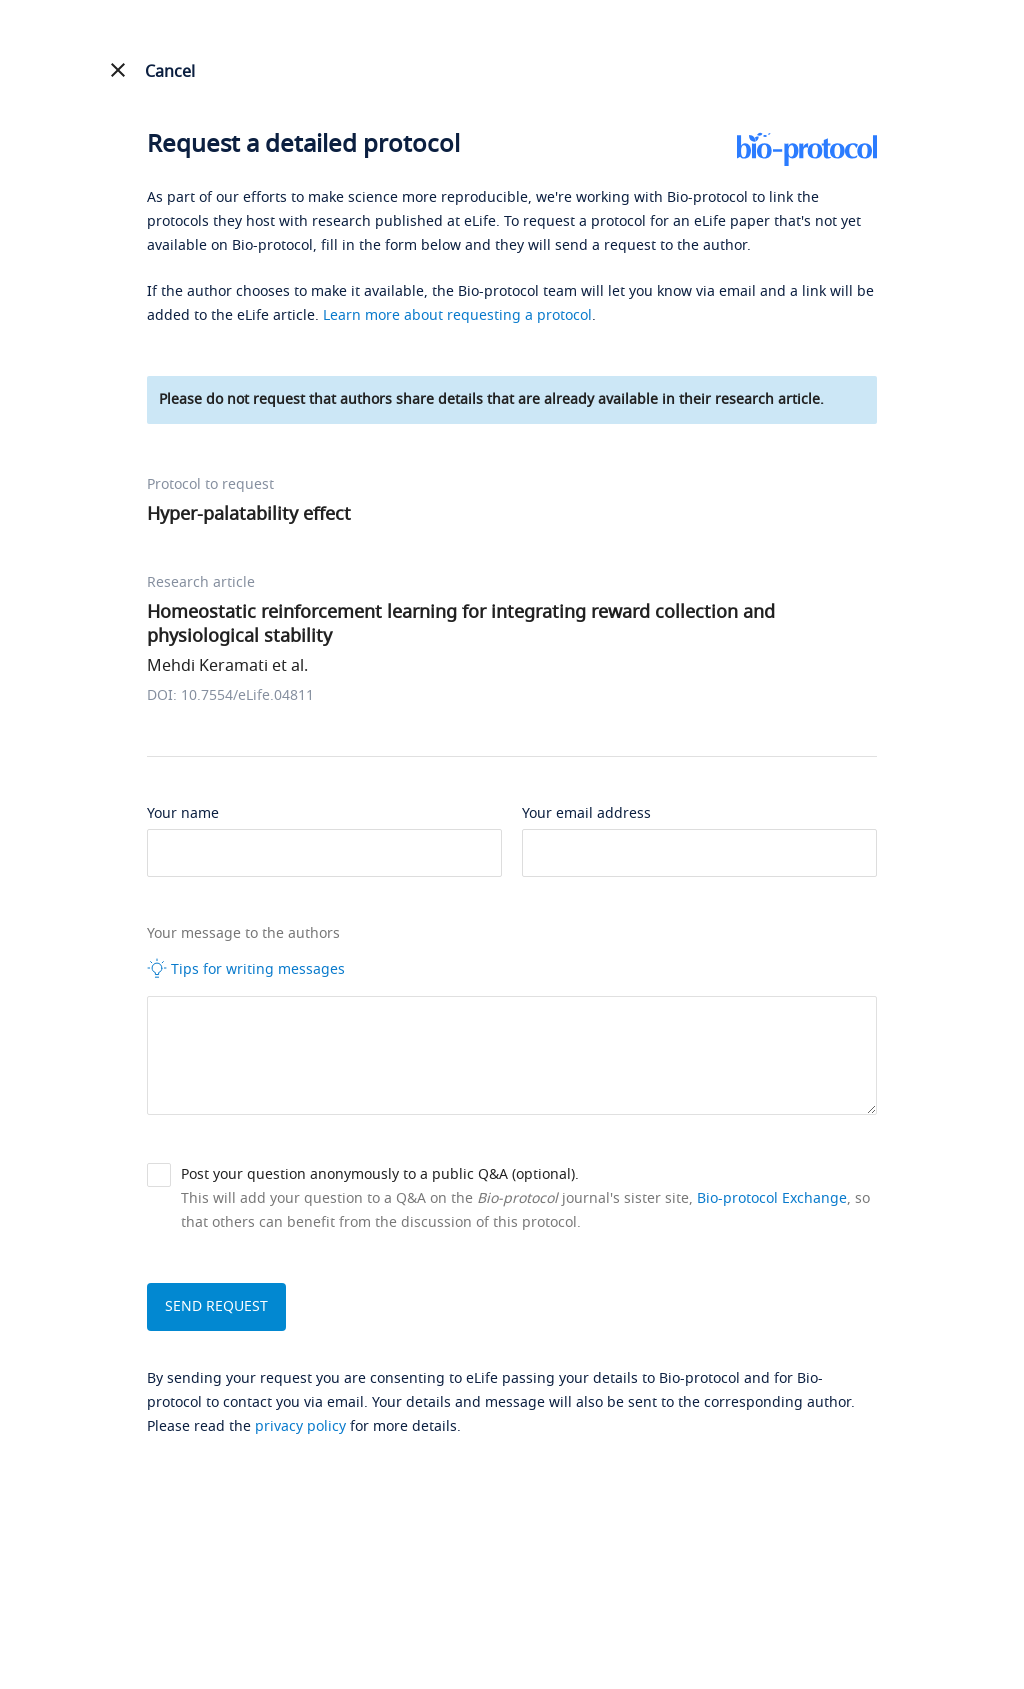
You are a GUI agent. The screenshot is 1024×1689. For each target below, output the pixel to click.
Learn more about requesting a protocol (457, 315)
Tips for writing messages (246, 969)
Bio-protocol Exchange (772, 1198)
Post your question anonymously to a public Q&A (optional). (380, 1174)
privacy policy (300, 1426)
